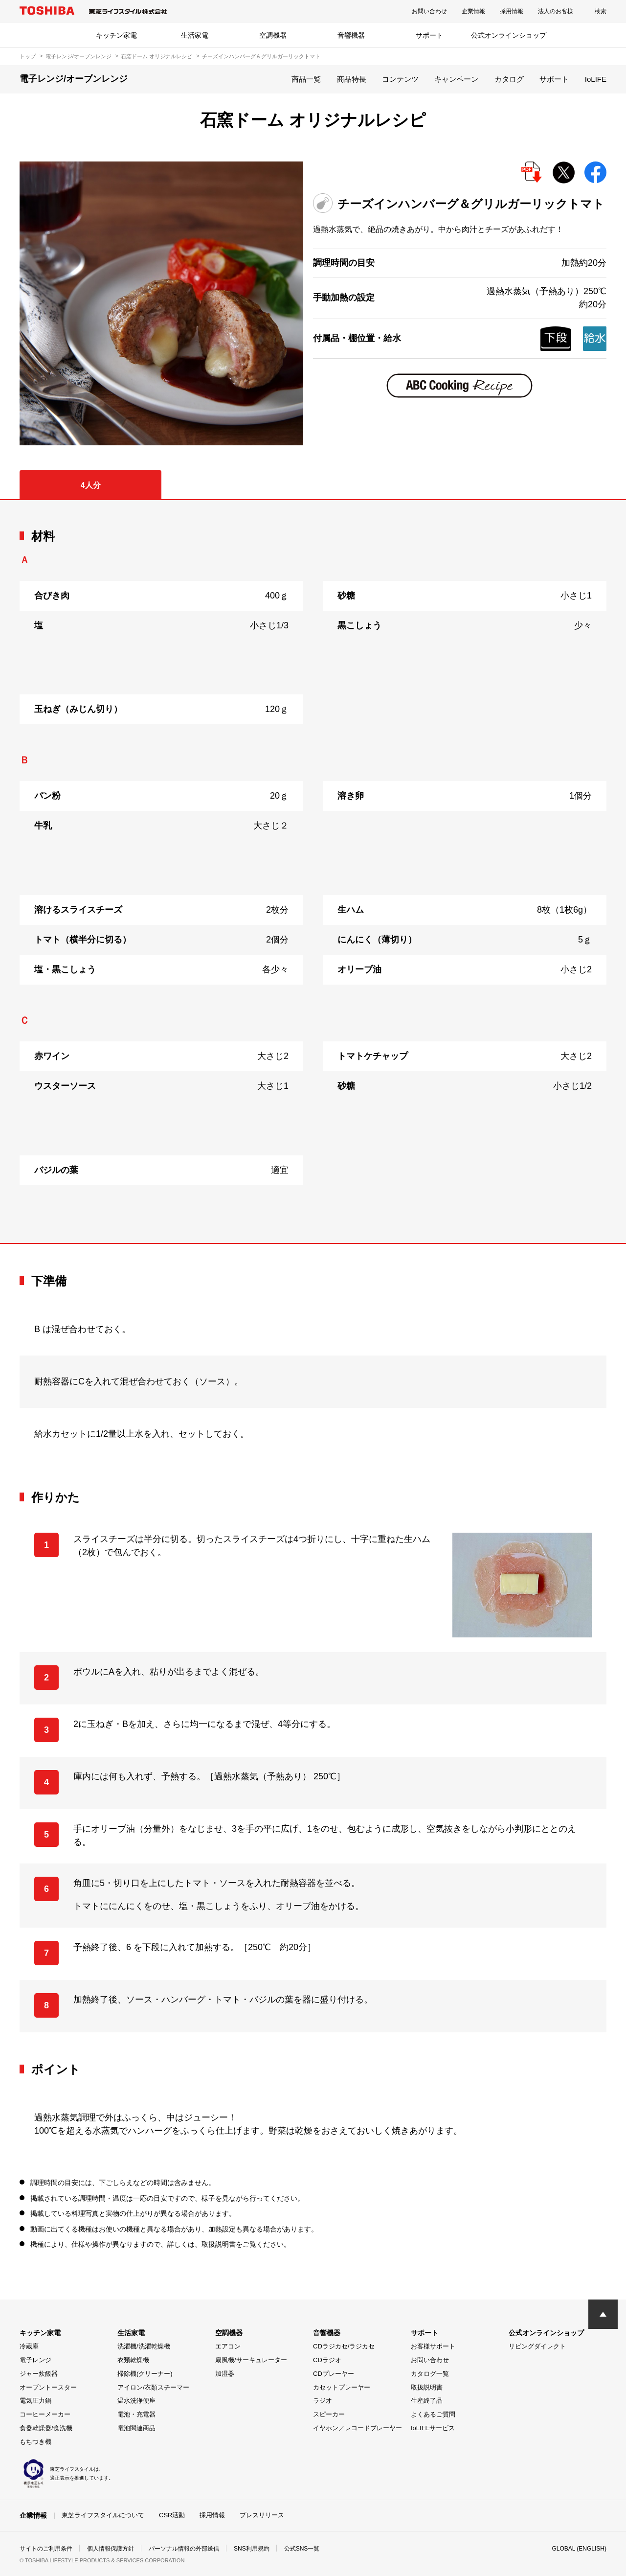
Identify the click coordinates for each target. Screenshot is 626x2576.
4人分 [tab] (91, 485)
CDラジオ (327, 2360)
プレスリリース (262, 2515)
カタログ (509, 79)
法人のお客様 (555, 11)
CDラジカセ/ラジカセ (344, 2346)
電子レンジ (35, 2360)
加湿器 (224, 2373)
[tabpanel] (313, 871)
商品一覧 (306, 79)
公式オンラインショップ (508, 35)
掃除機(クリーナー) (145, 2373)
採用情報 (511, 11)
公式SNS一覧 (302, 2548)
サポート (429, 35)
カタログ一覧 (430, 2373)
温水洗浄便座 (136, 2400)
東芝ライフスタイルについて (103, 2515)
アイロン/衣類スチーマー (153, 2387)
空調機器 (273, 35)
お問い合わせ (429, 11)
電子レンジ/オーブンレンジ (78, 56)
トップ (28, 56)
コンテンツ (400, 79)
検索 (600, 11)
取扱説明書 (427, 2387)
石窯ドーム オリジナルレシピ (156, 56)
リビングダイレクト (537, 2346)
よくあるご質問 (433, 2414)
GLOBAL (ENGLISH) (579, 2548)
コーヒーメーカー (45, 2414)
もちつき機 (35, 2441)
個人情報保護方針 (110, 2548)
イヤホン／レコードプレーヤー (357, 2428)
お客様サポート (433, 2346)
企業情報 (473, 11)
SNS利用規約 (251, 2548)
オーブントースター (48, 2387)
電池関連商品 (136, 2428)
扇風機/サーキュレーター (251, 2360)
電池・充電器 (136, 2414)
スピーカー (329, 2414)
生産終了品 (427, 2400)
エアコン (228, 2346)
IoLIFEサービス (433, 2428)
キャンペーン (456, 79)
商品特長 (351, 79)
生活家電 (194, 35)
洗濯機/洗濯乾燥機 (143, 2346)
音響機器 (351, 35)
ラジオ (322, 2400)
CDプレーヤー (333, 2373)
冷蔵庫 (29, 2346)
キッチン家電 (116, 35)
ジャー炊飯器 (39, 2373)
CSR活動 (172, 2515)
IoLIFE (595, 79)
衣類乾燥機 (133, 2360)
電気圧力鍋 (35, 2400)
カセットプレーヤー (341, 2387)
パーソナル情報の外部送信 (184, 2548)
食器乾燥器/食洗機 (46, 2428)
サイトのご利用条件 (46, 2548)
